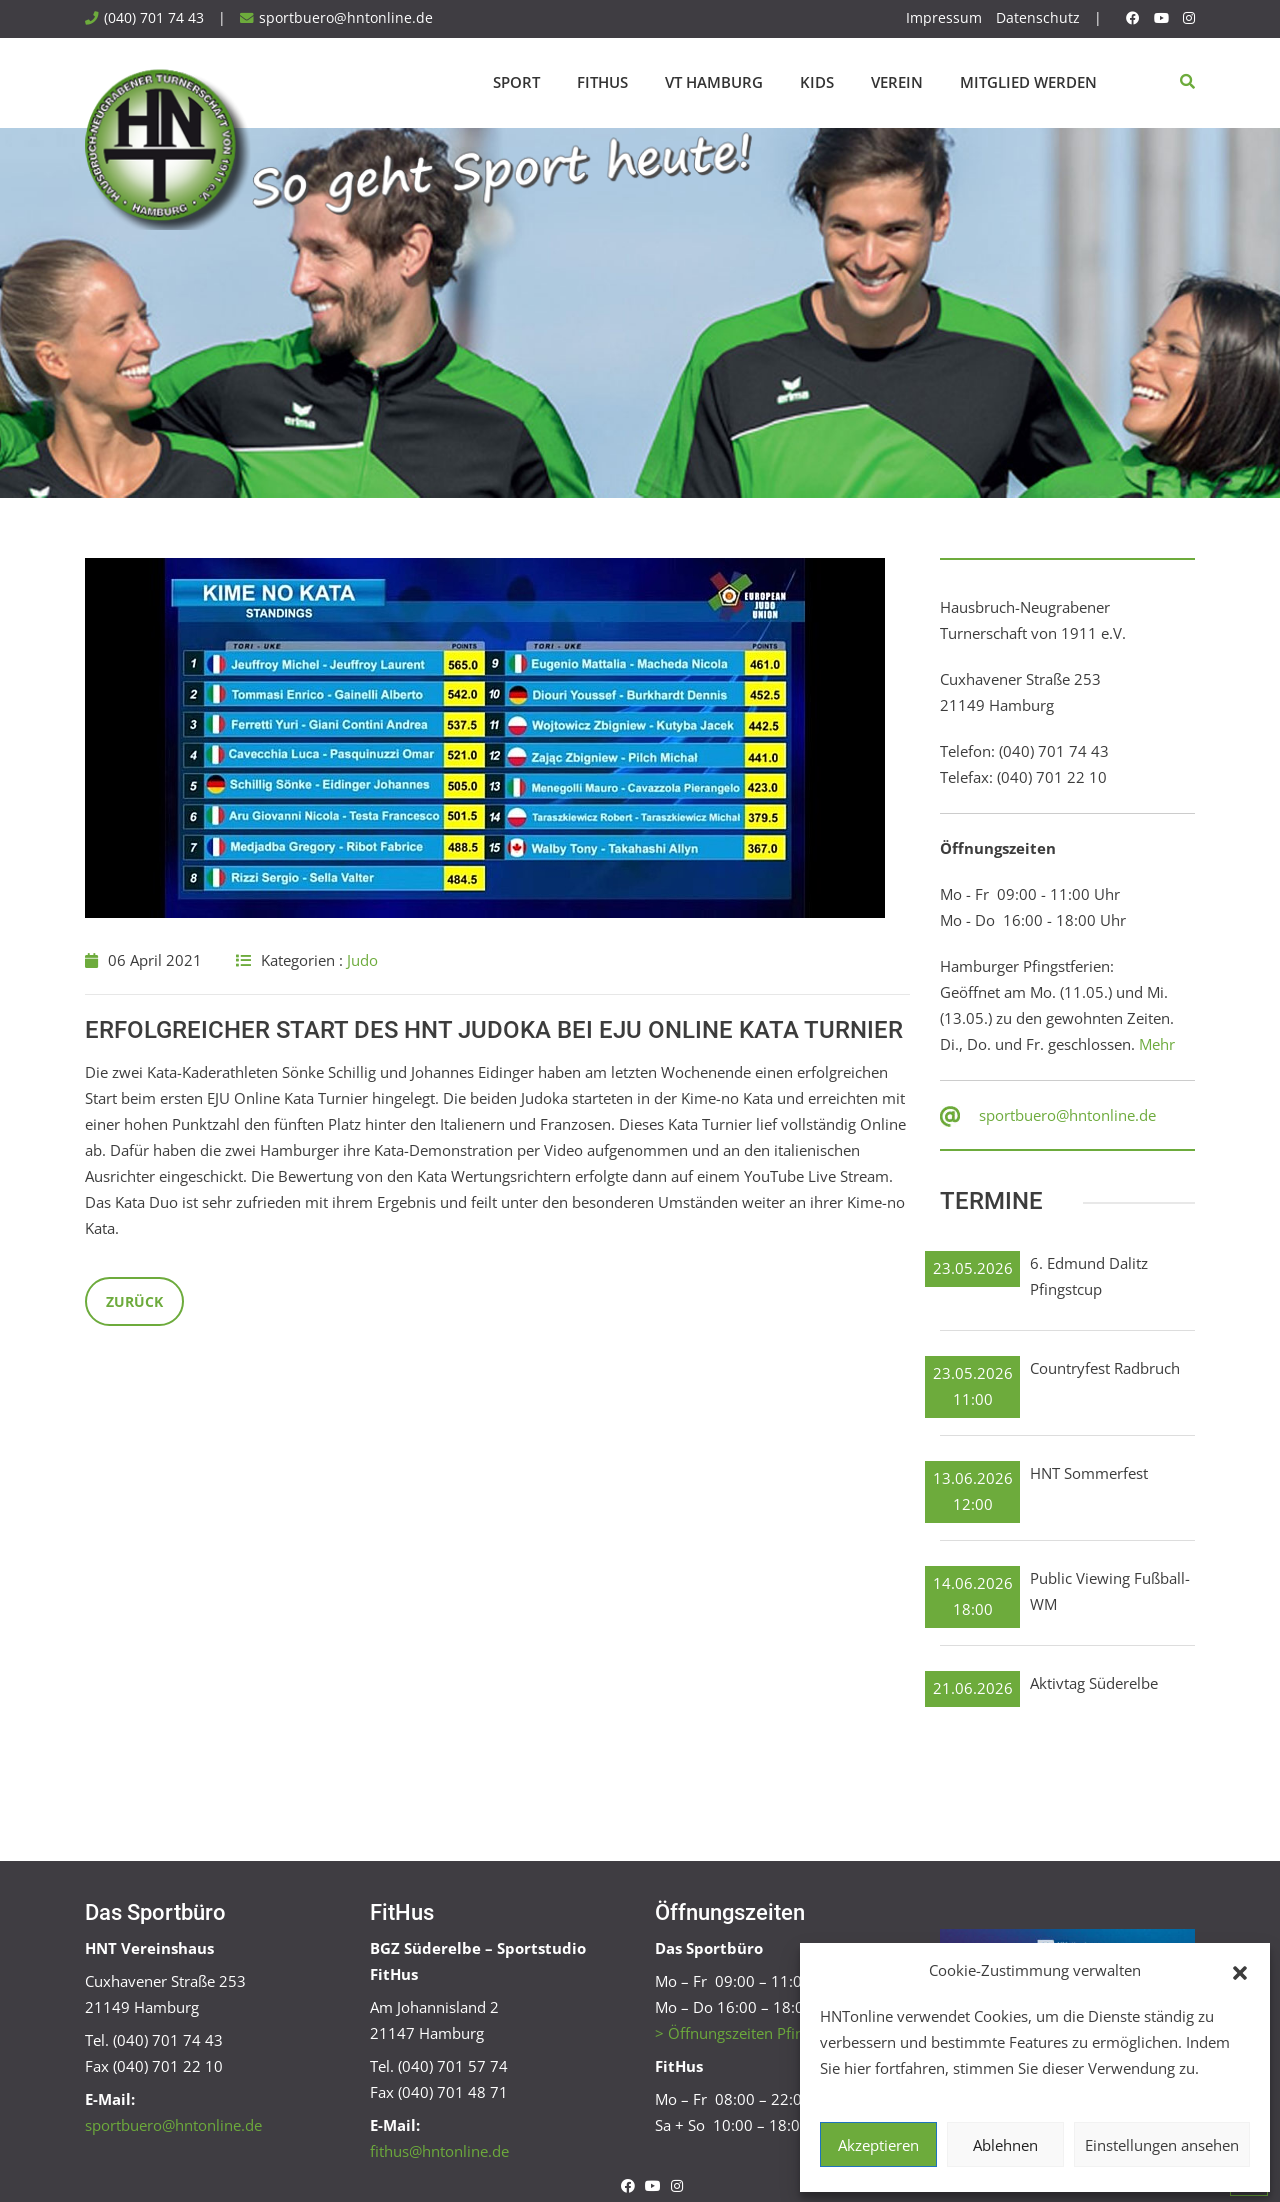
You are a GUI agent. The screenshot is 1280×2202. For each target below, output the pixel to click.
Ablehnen (1005, 2145)
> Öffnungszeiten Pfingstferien (759, 2033)
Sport (516, 82)
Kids (817, 82)
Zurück (134, 1301)
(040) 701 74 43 (154, 18)
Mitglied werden (1028, 82)
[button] (1240, 1971)
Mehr (1157, 1044)
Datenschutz (1038, 18)
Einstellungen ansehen (1162, 2145)
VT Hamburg (714, 82)
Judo (362, 960)
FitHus (602, 82)
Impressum (944, 18)
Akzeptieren (878, 2145)
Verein (897, 82)
